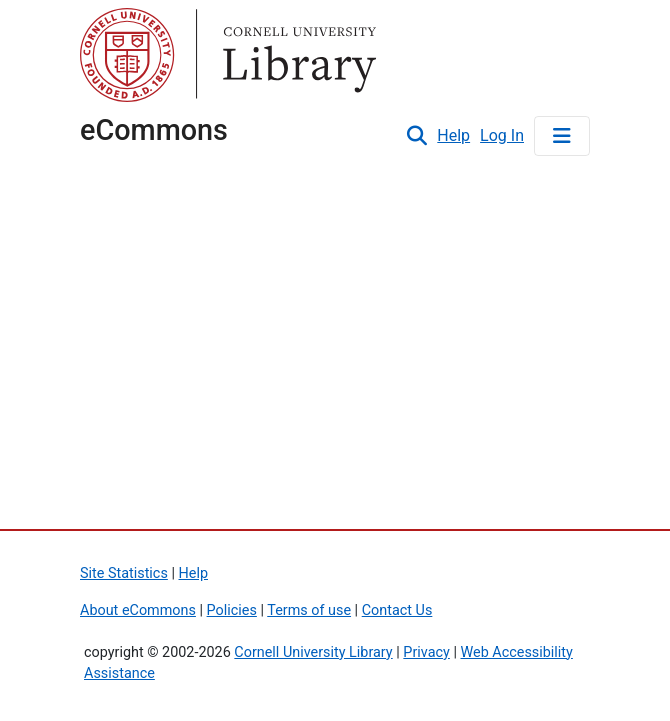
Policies (232, 610)
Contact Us (397, 610)
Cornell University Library (313, 652)
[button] (416, 136)
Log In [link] (503, 135)
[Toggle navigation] (562, 136)
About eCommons (138, 610)
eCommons (154, 130)
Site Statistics (124, 573)
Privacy (426, 652)
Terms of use (309, 610)
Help (453, 135)
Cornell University (130, 58)
